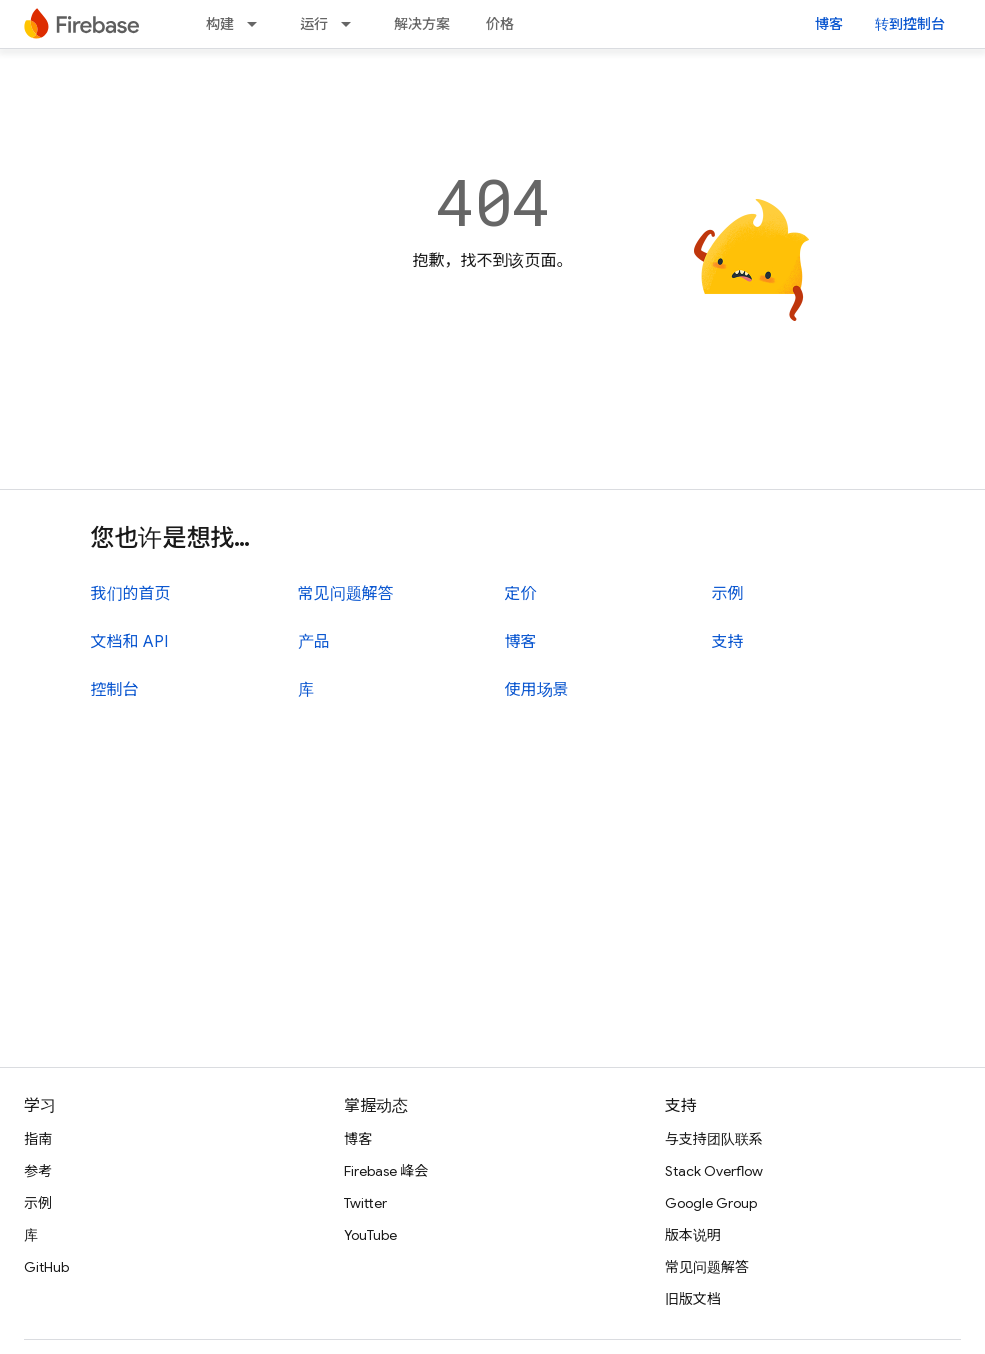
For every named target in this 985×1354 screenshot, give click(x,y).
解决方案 (422, 24)
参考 (38, 1171)
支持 (728, 642)
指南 (38, 1139)
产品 (314, 642)
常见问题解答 (346, 594)
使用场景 (537, 690)
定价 (521, 594)
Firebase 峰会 (386, 1171)
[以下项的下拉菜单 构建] (258, 24)
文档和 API (129, 642)
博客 (829, 24)
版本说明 (693, 1235)
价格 (500, 24)
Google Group (711, 1203)
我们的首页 (131, 594)
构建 (220, 24)
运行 (314, 24)
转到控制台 (910, 24)
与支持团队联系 (714, 1139)
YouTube (370, 1235)
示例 (728, 594)
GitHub (46, 1267)
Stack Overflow (714, 1171)
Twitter (365, 1203)
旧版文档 (693, 1299)
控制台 (115, 690)
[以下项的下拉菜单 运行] (352, 24)
